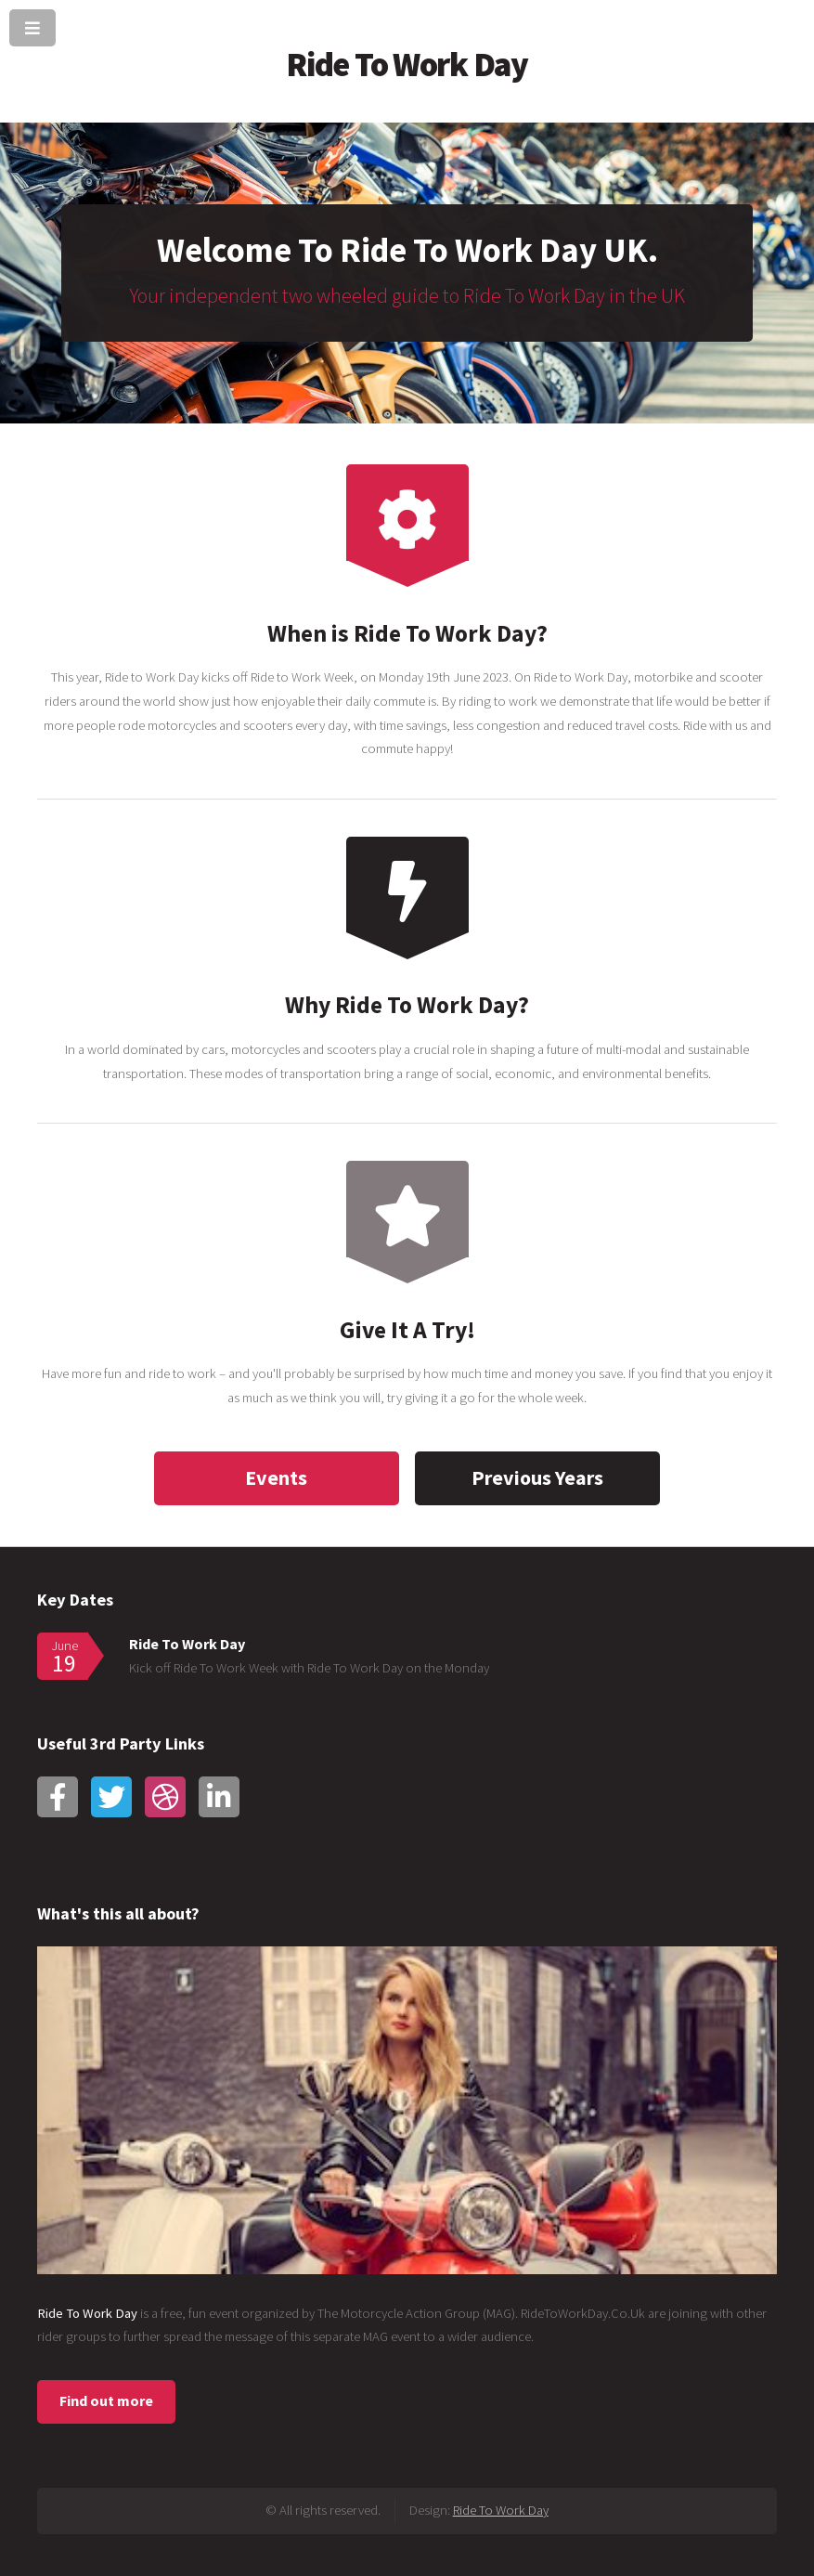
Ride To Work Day (406, 64)
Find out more (106, 2400)
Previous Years (537, 1477)
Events (276, 1477)
